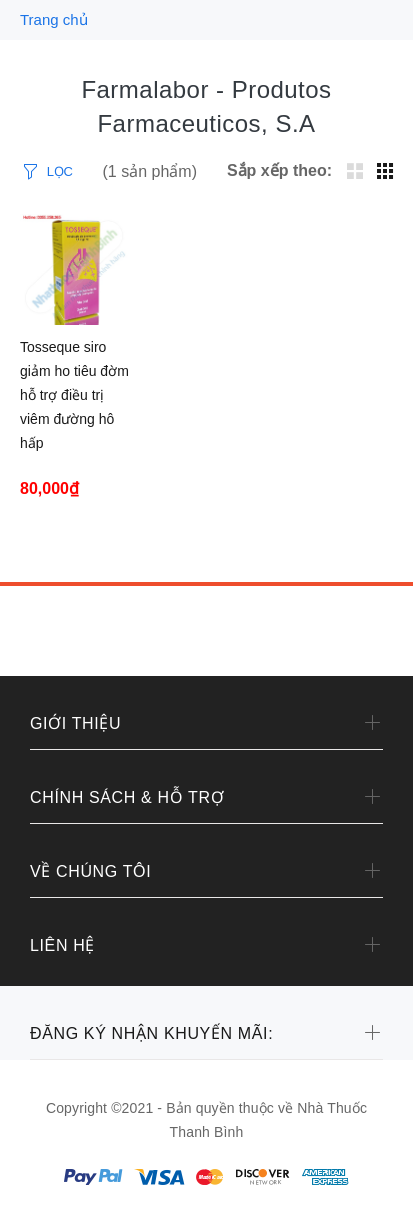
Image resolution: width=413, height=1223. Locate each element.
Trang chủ (54, 19)
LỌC (60, 171)
